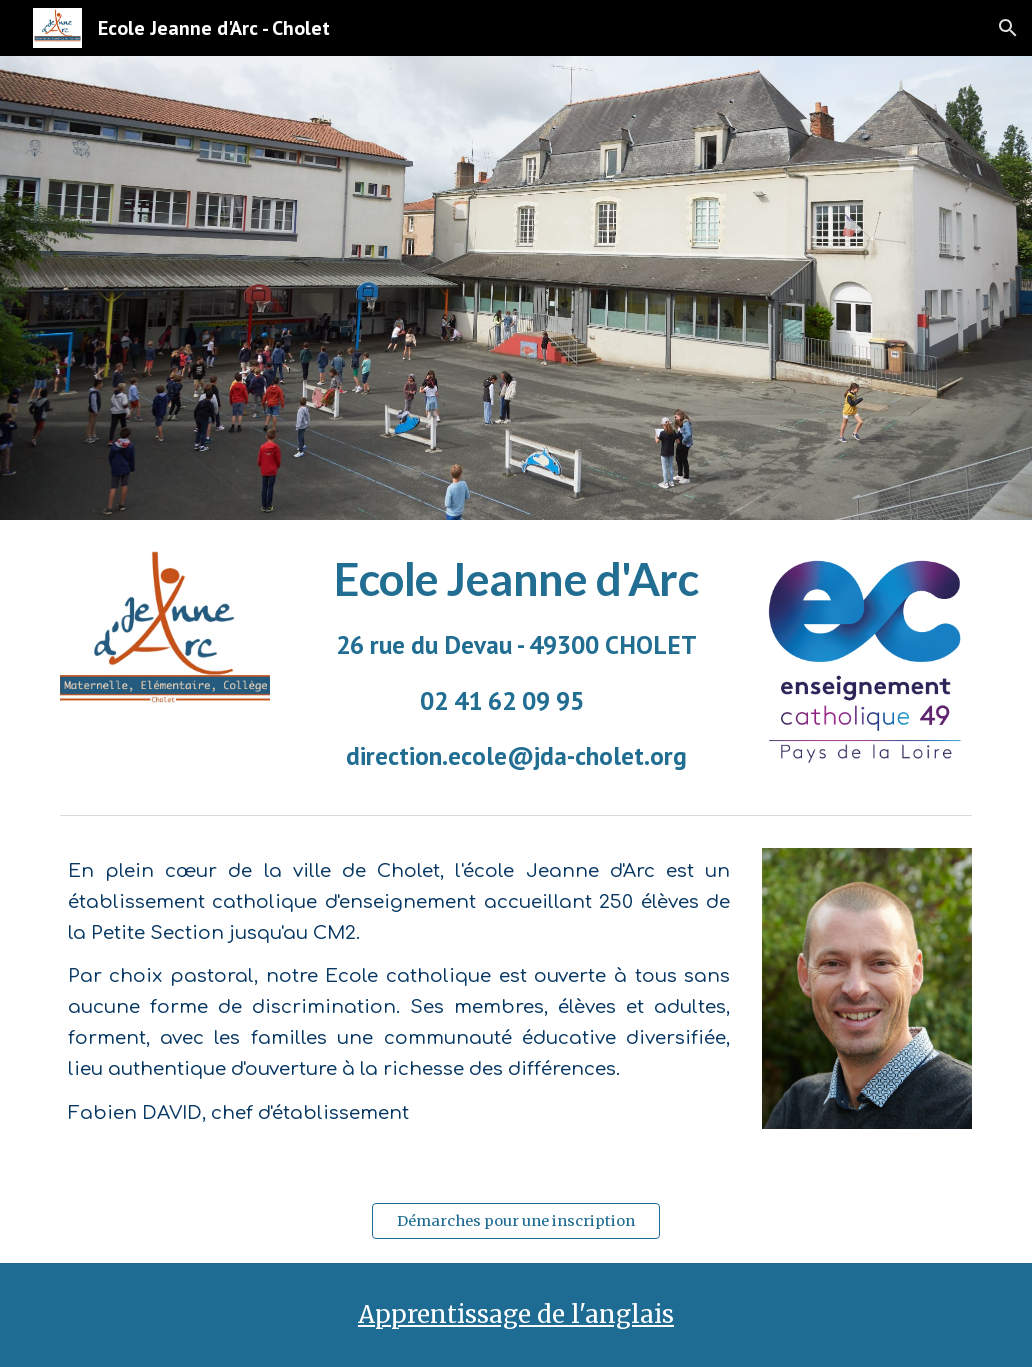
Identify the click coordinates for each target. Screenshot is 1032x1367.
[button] (1008, 28)
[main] (516, 663)
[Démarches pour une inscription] (516, 1220)
